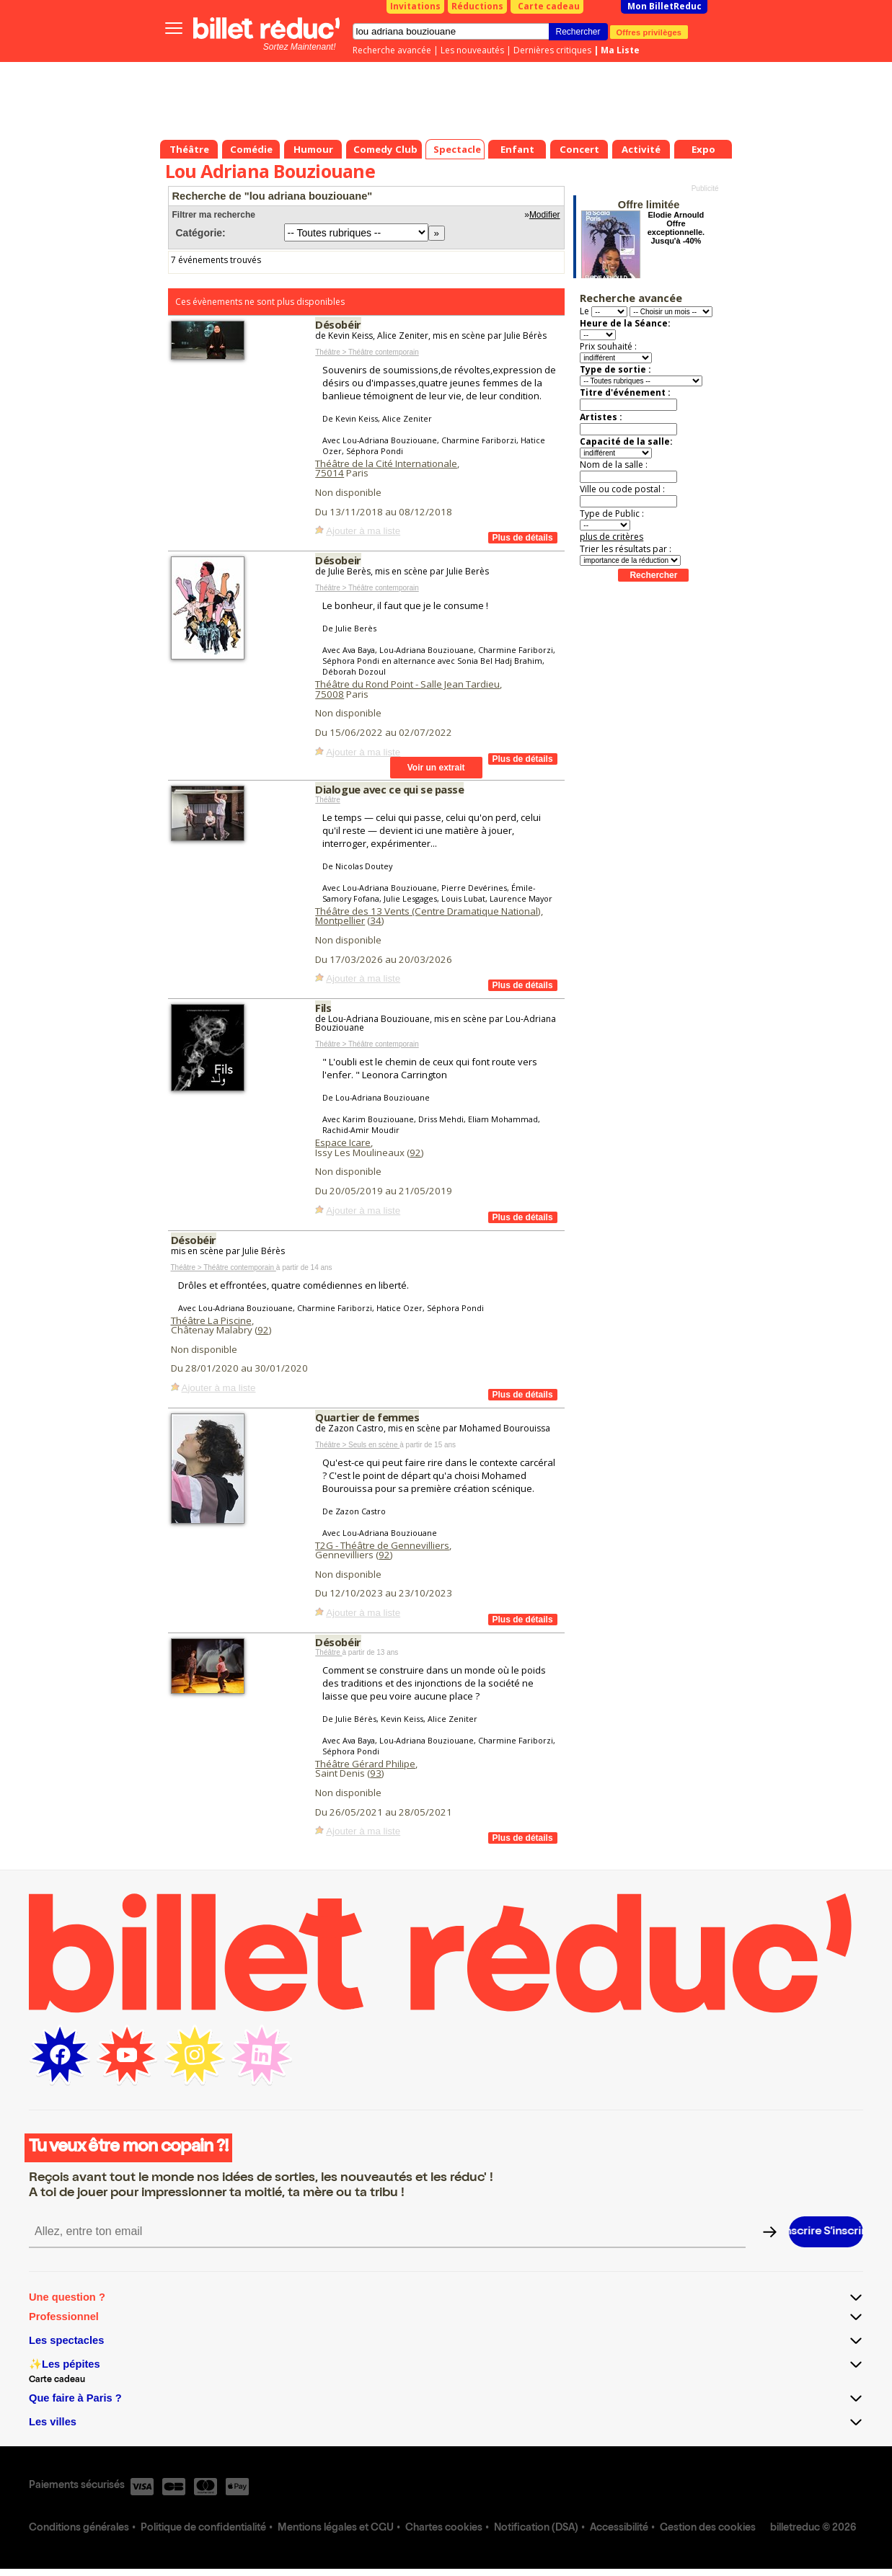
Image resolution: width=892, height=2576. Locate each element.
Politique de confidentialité (203, 2528)
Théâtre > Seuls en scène (357, 1445)
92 (415, 1152)
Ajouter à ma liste (363, 530)
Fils (323, 1007)
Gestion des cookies (708, 2528)
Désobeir (338, 560)
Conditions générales (79, 2528)
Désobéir (338, 324)
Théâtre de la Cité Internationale (386, 463)
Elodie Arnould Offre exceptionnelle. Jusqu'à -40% (676, 227)
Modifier (544, 215)
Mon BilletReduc (664, 6)
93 (375, 1773)
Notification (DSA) (536, 2528)
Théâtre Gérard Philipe (365, 1763)
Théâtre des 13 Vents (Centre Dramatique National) (428, 911)
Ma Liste (620, 50)
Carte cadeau (549, 6)
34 (375, 920)
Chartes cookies (443, 2528)
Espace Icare (343, 1142)
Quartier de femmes (367, 1417)
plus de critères (611, 536)
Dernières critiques (552, 50)
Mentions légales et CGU (336, 2528)
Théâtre (327, 800)
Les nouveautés (472, 50)
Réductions (477, 6)
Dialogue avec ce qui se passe (389, 789)
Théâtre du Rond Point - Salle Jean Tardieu (407, 684)
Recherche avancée (392, 50)
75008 (329, 694)
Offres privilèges (649, 31)
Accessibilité (619, 2528)
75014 (329, 472)
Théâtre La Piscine (211, 1320)
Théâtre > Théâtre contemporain (367, 352)
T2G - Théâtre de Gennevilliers (382, 1545)
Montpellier (340, 920)
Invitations (415, 6)
